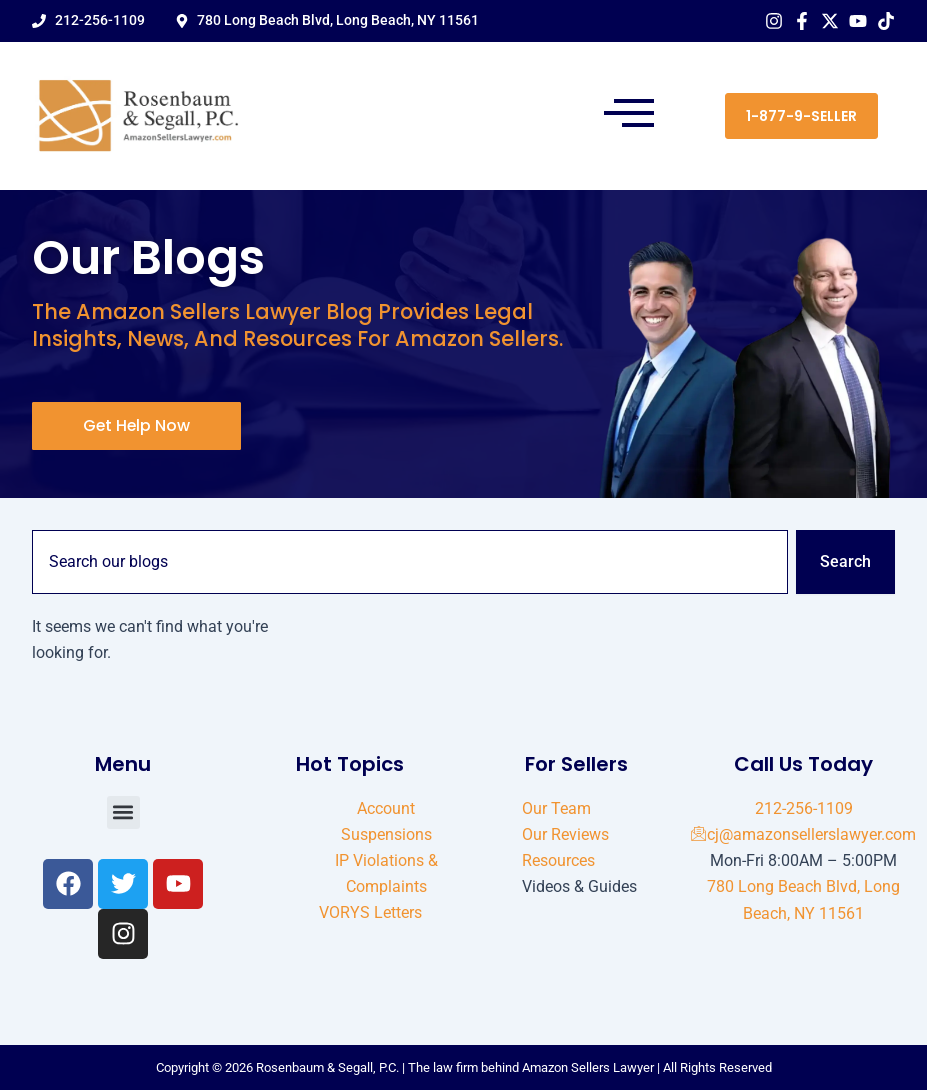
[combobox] (410, 562)
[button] (629, 116)
